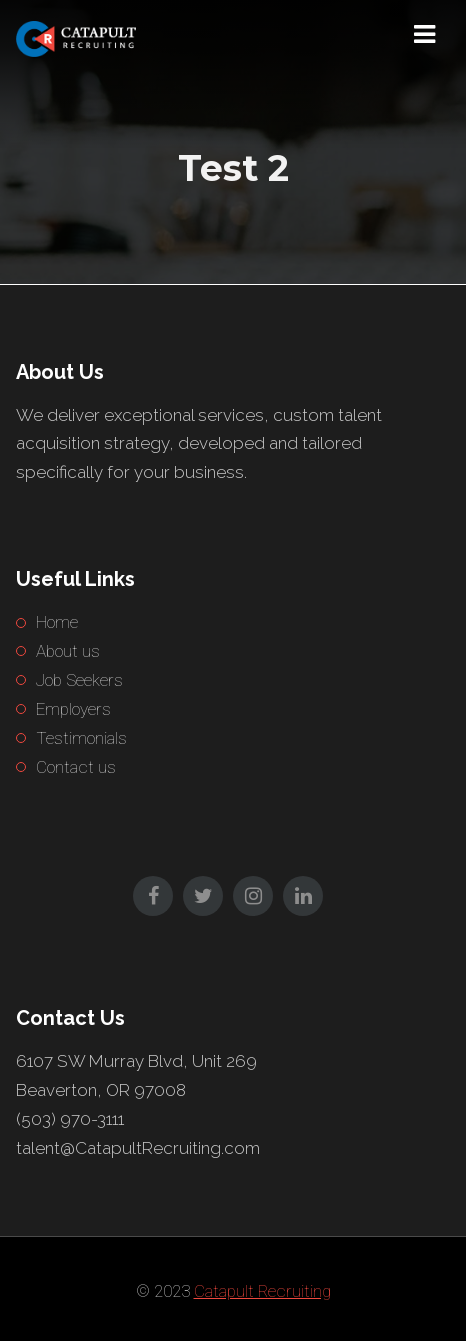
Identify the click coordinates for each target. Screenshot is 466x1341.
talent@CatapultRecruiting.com (138, 1148)
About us (68, 651)
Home (57, 622)
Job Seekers (79, 680)
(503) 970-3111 (70, 1119)
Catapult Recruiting (262, 1291)
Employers (73, 709)
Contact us (76, 767)
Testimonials (81, 738)
